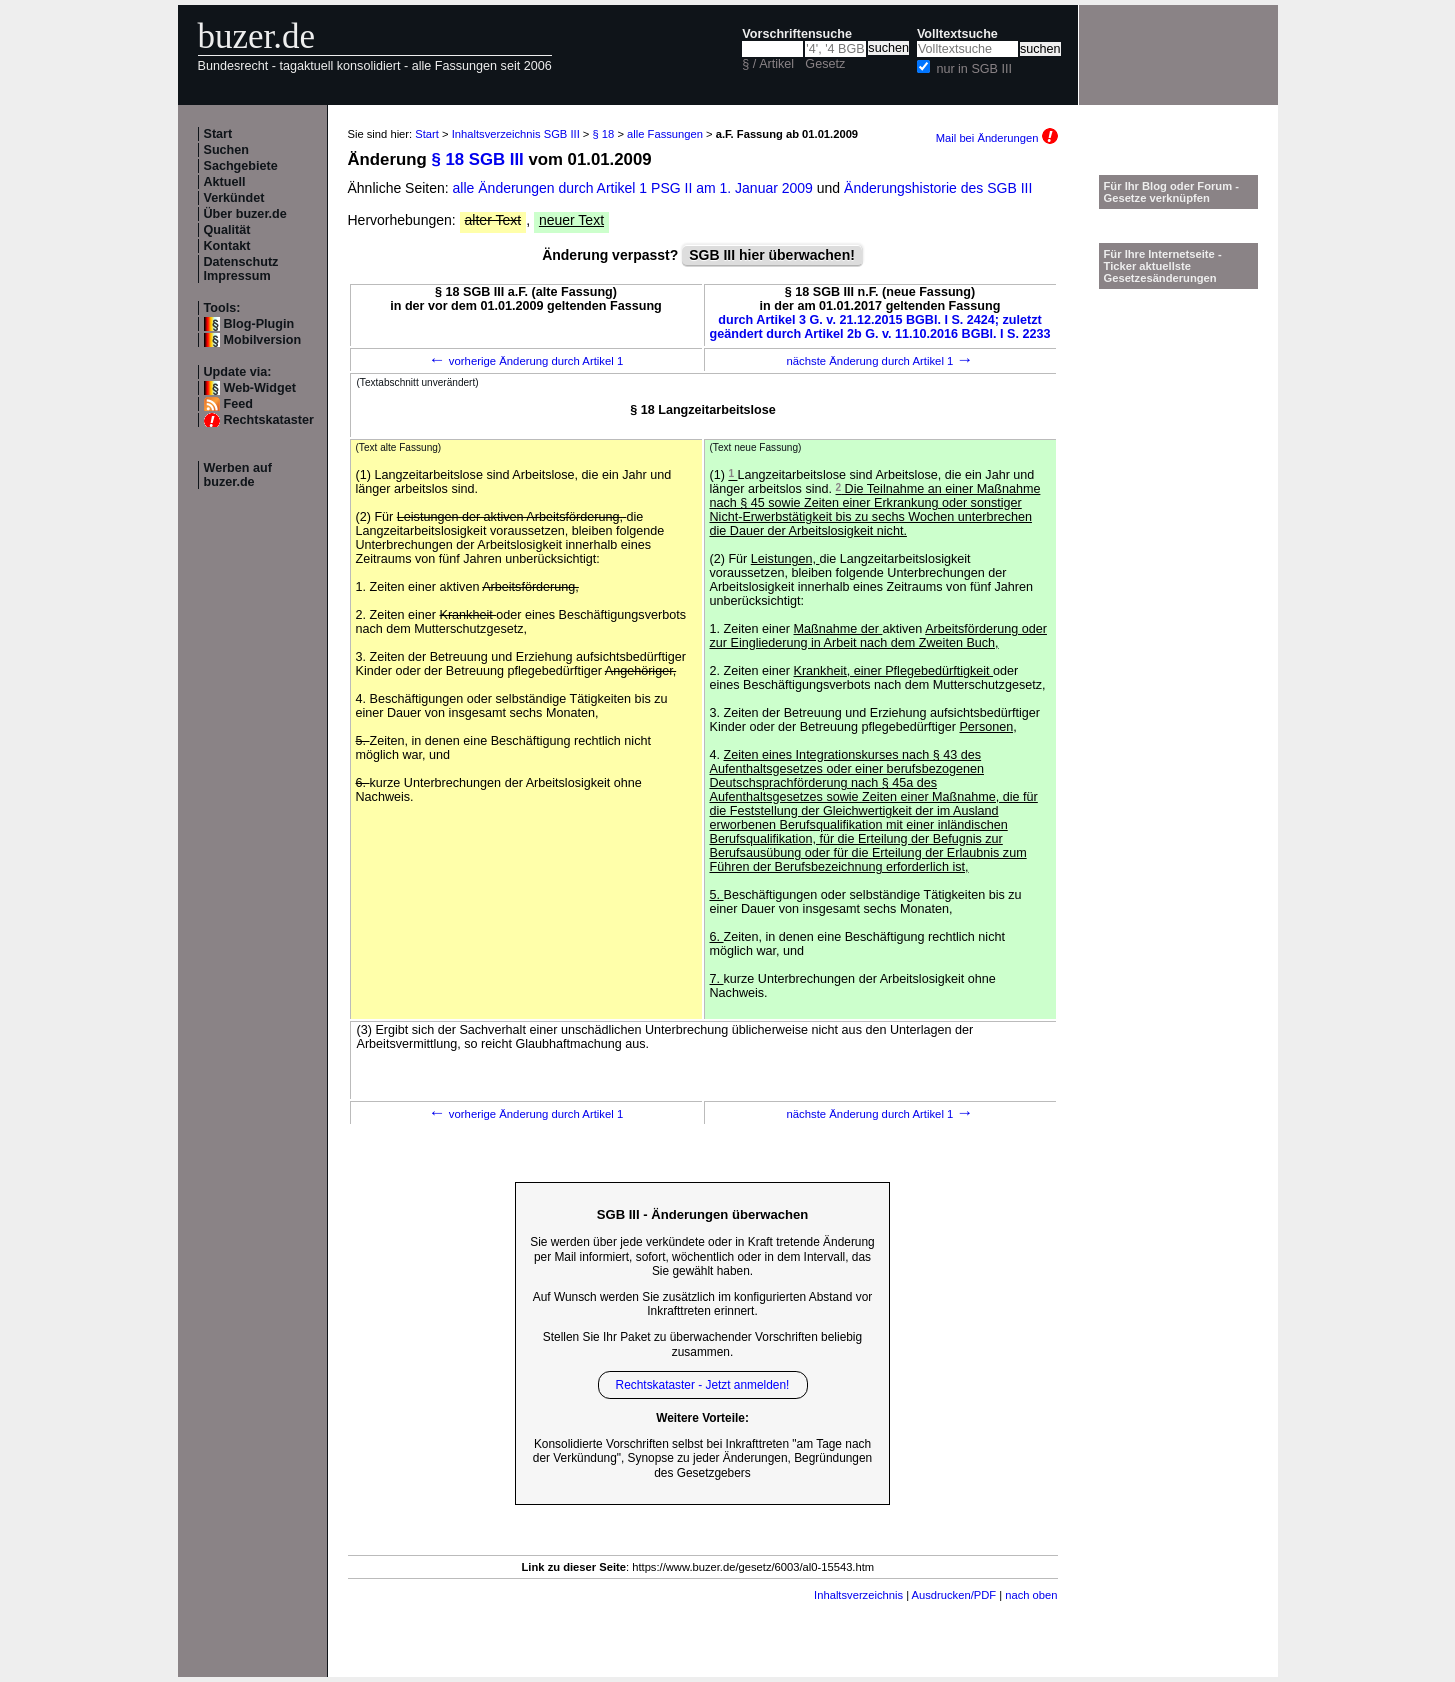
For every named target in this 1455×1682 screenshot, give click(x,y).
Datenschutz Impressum (241, 269)
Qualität (227, 230)
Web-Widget (260, 388)
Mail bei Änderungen (997, 138)
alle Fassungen (665, 134)
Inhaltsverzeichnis (858, 1595)
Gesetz (825, 64)
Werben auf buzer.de (238, 475)
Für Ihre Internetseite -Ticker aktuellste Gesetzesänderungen (1163, 266)
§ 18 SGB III (477, 159)
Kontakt (227, 246)
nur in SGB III (974, 69)
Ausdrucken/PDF (954, 1595)
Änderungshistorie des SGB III (938, 188)
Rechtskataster (269, 420)
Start (218, 134)
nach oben (1031, 1595)
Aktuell (225, 182)
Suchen (227, 150)
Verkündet (234, 198)
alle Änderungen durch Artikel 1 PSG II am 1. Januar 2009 (635, 188)
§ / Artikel (768, 64)
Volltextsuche (957, 34)
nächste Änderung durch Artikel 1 (879, 361)
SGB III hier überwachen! (772, 255)
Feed (238, 404)
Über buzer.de (245, 214)
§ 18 (604, 134)
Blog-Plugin (259, 324)
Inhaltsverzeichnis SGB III (516, 134)
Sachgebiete (241, 166)
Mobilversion (263, 340)
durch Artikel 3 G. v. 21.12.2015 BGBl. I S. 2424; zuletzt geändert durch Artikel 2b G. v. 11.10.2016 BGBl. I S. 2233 (880, 327)
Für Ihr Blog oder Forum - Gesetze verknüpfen (1172, 192)
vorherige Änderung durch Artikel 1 (526, 361)
